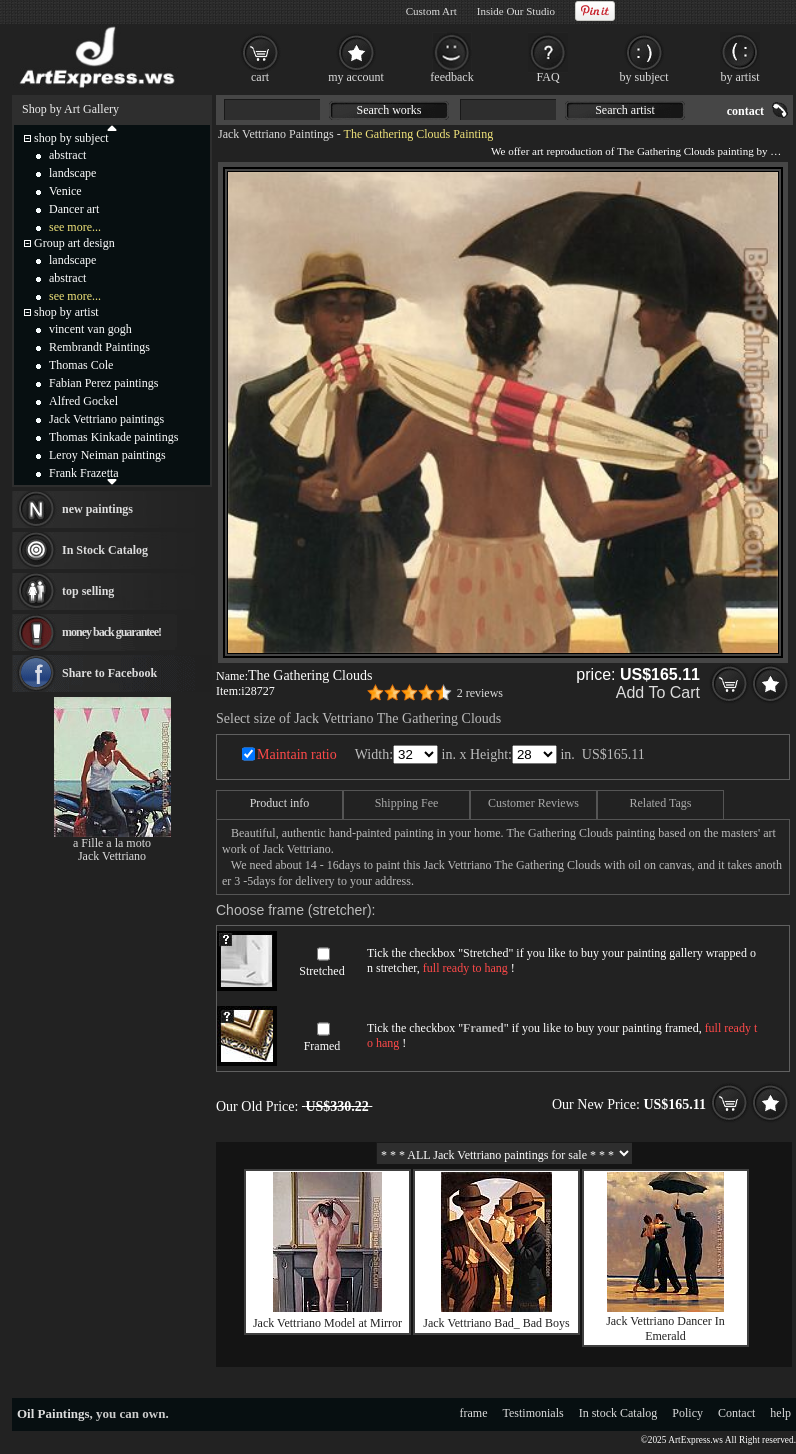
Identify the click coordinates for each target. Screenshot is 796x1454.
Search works (389, 110)
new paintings (97, 509)
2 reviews (480, 693)
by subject (644, 77)
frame (474, 1413)
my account (356, 77)
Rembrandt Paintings (99, 347)
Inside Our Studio (516, 11)
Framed (322, 1046)
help (780, 1413)
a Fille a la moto (112, 843)
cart (260, 77)
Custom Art (431, 11)
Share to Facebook (109, 673)
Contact (736, 1413)
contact (745, 111)
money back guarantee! (111, 632)
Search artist (625, 110)
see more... (75, 227)
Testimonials (533, 1413)
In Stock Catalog (105, 550)
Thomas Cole (81, 365)
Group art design (74, 243)
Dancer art (74, 209)
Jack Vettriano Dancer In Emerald (665, 1328)
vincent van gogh (90, 329)
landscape (72, 173)
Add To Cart (658, 692)
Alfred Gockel (83, 401)
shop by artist (66, 312)
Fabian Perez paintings (103, 383)
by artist (740, 77)
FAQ (547, 77)
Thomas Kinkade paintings (113, 437)
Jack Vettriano (112, 856)
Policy (687, 1413)
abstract (67, 155)
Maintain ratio (297, 754)
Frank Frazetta (84, 473)
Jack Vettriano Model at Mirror (327, 1323)
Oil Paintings (53, 1413)
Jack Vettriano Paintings (276, 134)
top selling (88, 591)
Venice (65, 191)
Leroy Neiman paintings (107, 455)
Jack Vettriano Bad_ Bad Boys (496, 1323)
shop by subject (71, 138)
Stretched (321, 971)
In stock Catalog (618, 1413)
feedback (451, 77)
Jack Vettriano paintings (106, 419)
